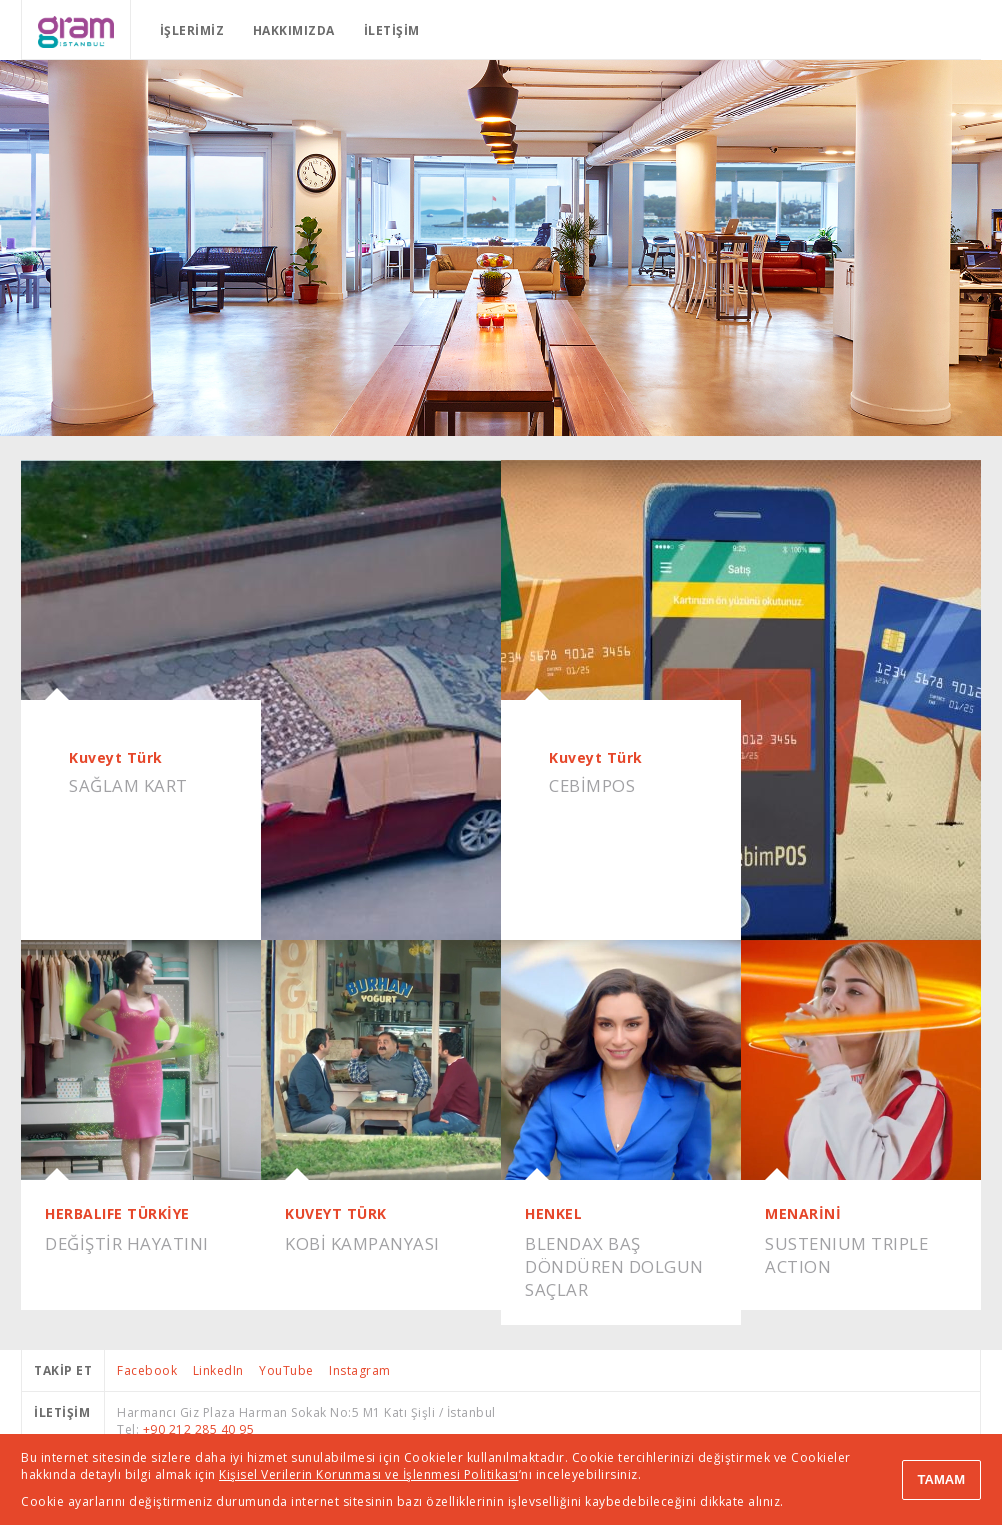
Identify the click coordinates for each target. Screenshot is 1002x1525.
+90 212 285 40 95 (199, 1429)
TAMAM (941, 1479)
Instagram (360, 1370)
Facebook (147, 1370)
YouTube (286, 1370)
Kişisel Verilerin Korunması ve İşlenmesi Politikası (369, 1474)
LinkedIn (218, 1370)
